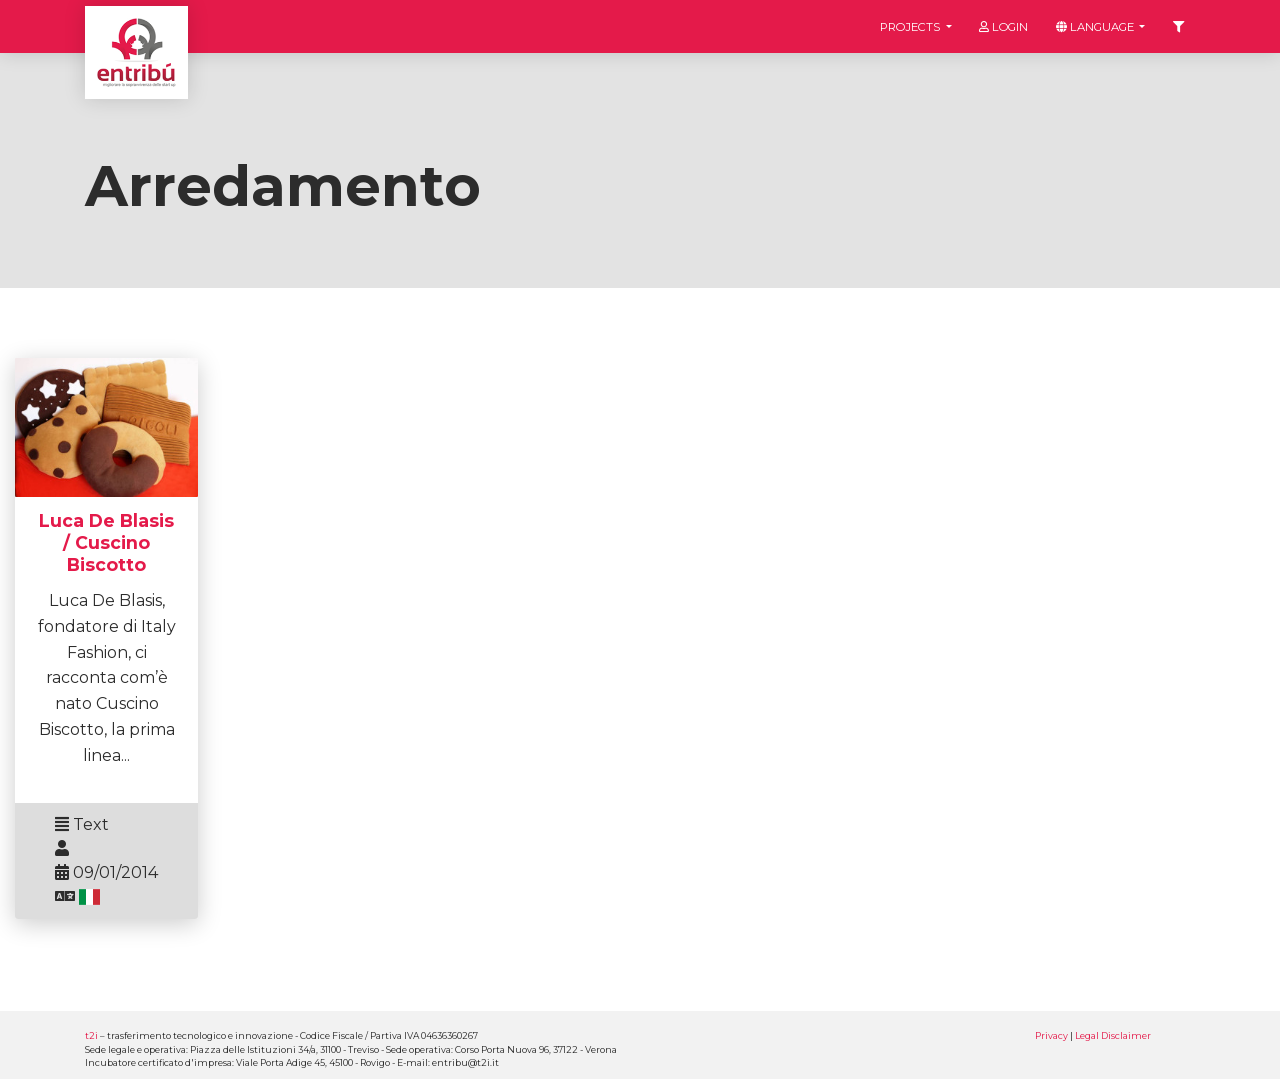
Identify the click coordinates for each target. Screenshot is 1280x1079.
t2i (91, 1035)
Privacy (1051, 1035)
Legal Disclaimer (1113, 1035)
